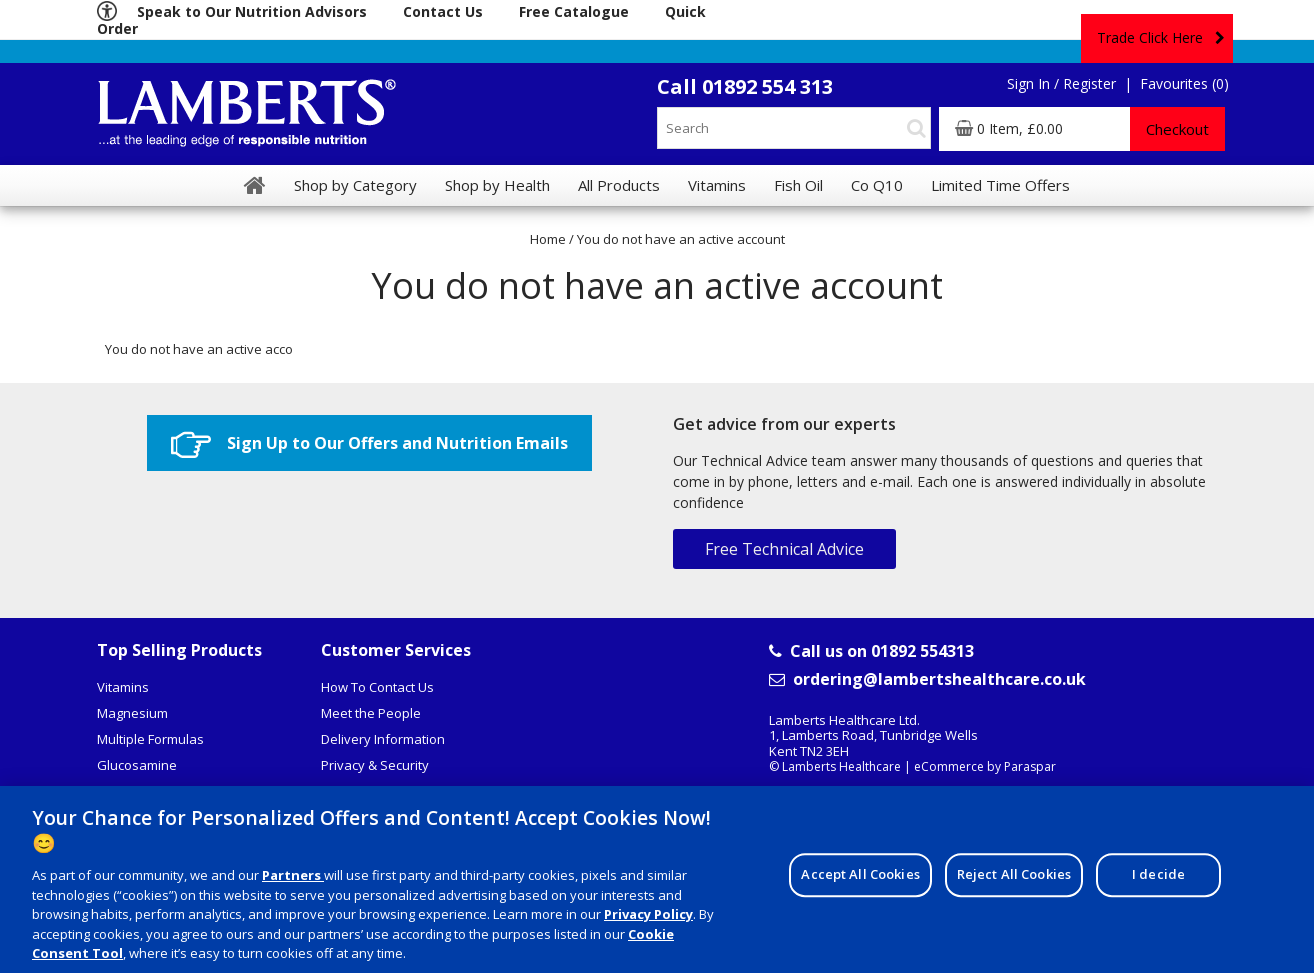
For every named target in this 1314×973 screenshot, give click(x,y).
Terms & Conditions (380, 791)
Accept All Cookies (860, 883)
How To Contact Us (377, 687)
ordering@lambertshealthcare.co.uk (927, 679)
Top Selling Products (179, 650)
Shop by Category (355, 185)
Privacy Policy (648, 922)
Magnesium (132, 713)
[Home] (255, 185)
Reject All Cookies (1014, 883)
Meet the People (371, 713)
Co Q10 (877, 185)
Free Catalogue (574, 11)
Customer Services (396, 650)
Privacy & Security (375, 765)
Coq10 (116, 791)
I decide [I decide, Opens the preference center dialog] (1158, 883)
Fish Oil (798, 185)
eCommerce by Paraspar (985, 766)
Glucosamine (137, 765)
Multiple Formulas (150, 739)
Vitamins (123, 687)
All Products (619, 185)
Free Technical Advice (784, 549)
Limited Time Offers (1000, 185)
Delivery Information (383, 739)
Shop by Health (497, 185)
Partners (293, 883)
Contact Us (443, 11)
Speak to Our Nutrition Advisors (252, 11)
